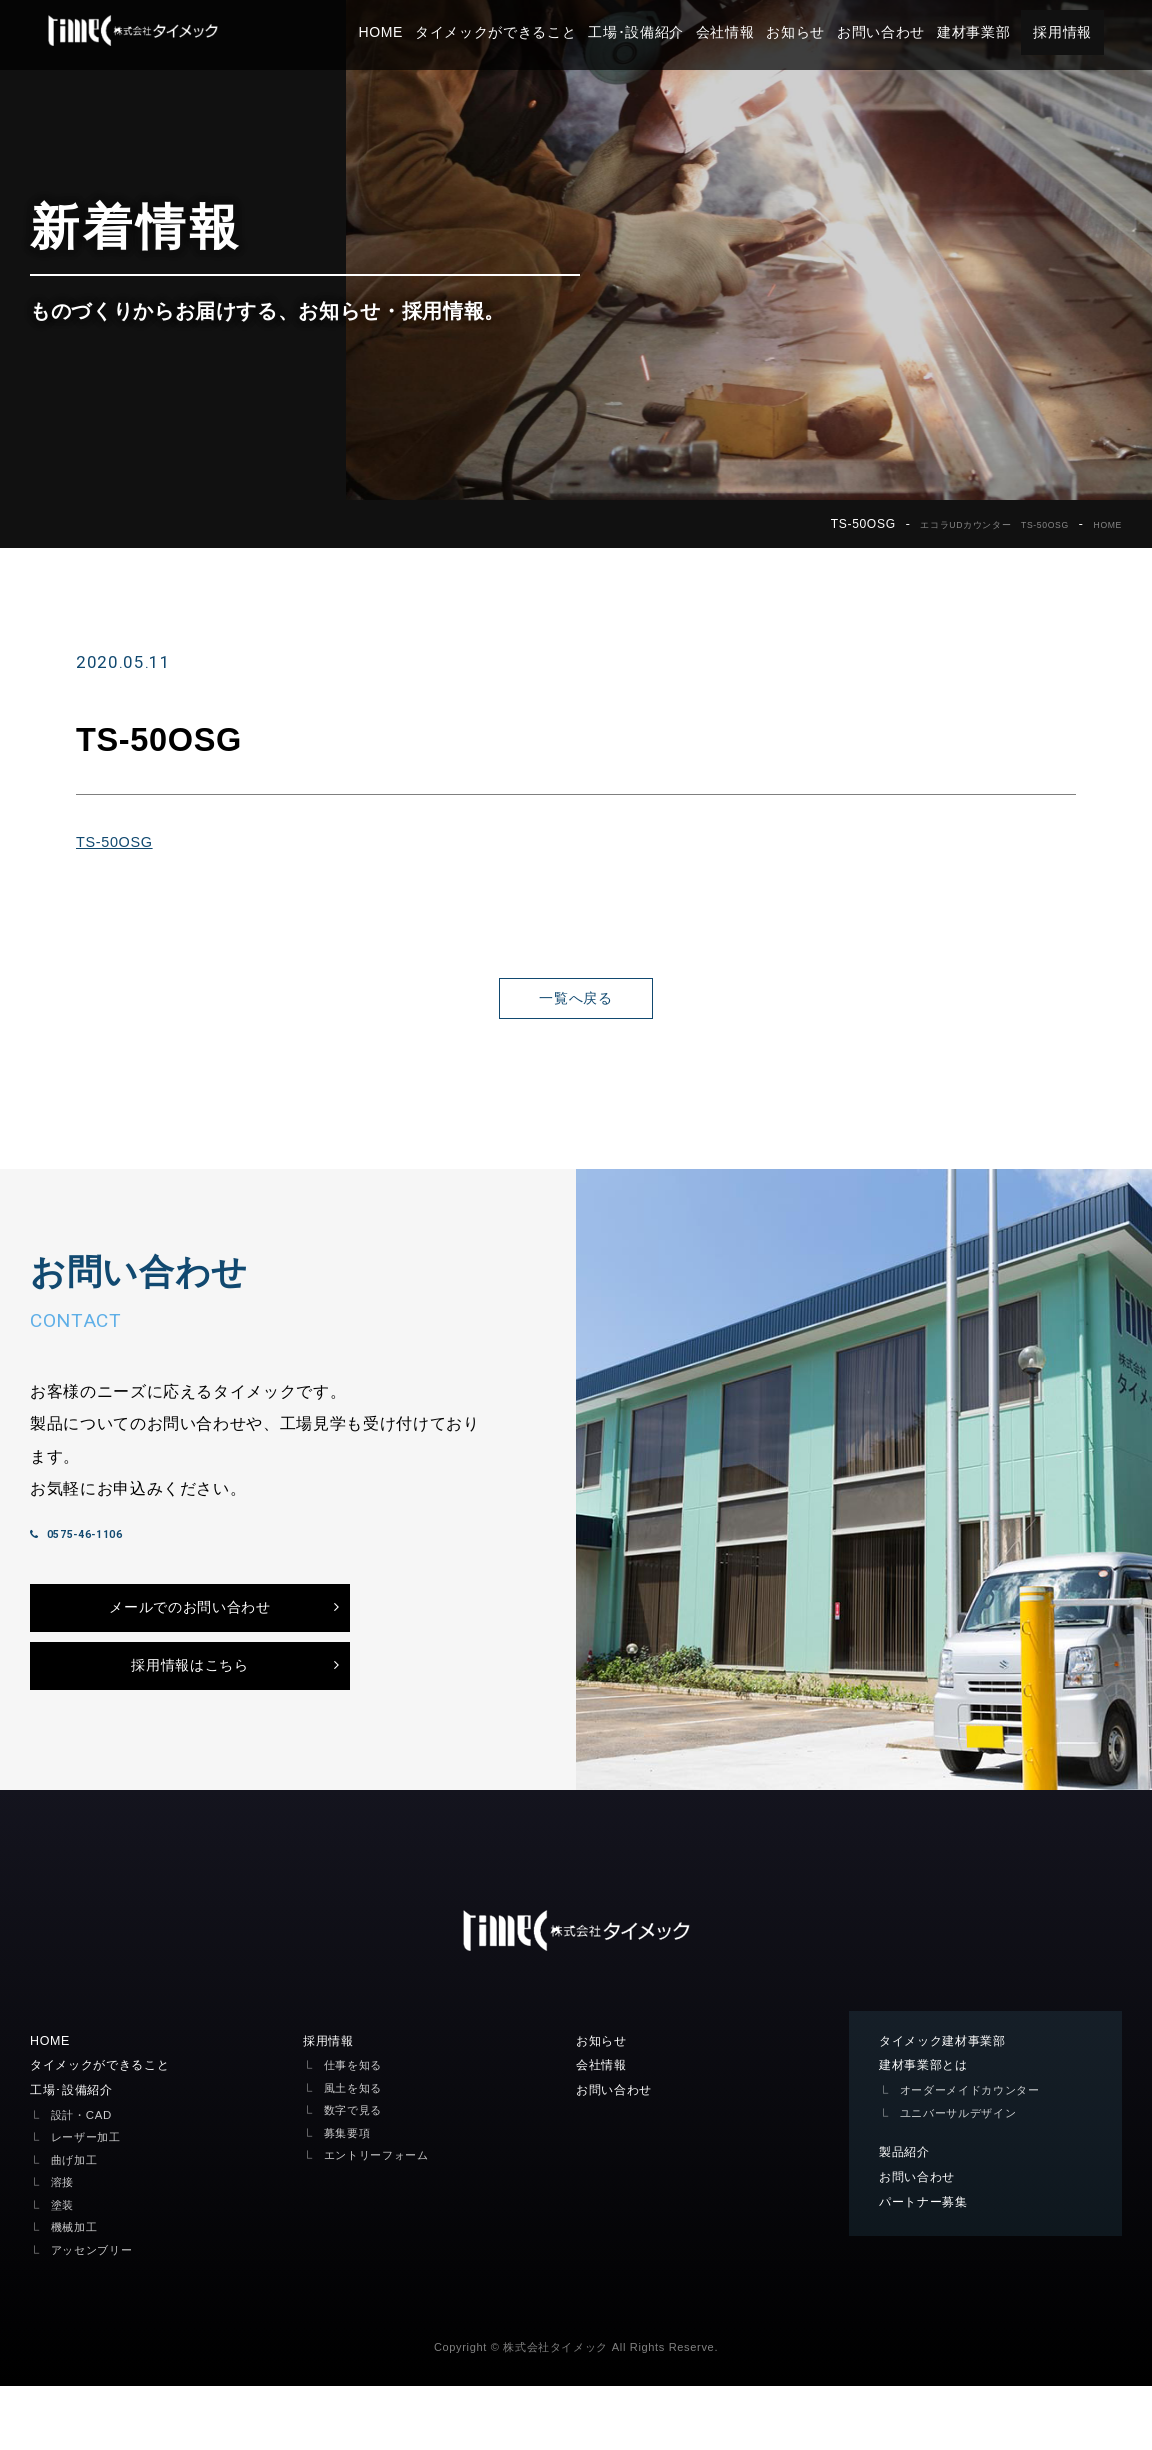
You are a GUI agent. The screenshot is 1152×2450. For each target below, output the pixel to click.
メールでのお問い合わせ (189, 1649)
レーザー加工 (92, 2200)
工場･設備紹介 (674, 32)
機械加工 (78, 2290)
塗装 (64, 2268)
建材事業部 (1011, 32)
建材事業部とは (930, 2126)
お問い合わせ (919, 32)
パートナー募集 (930, 2267)
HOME (419, 32)
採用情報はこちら (189, 1719)
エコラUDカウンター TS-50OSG (960, 524)
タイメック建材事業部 (952, 2100)
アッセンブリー (99, 2313)
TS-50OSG (118, 841)
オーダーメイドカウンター (982, 2151)
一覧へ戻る (575, 998)
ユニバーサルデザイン (968, 2174)
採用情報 (1100, 32)
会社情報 (763, 32)
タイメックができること (533, 32)
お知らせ (834, 32)
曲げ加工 (78, 2223)
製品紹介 (908, 2214)
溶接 (64, 2245)
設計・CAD (86, 2178)
